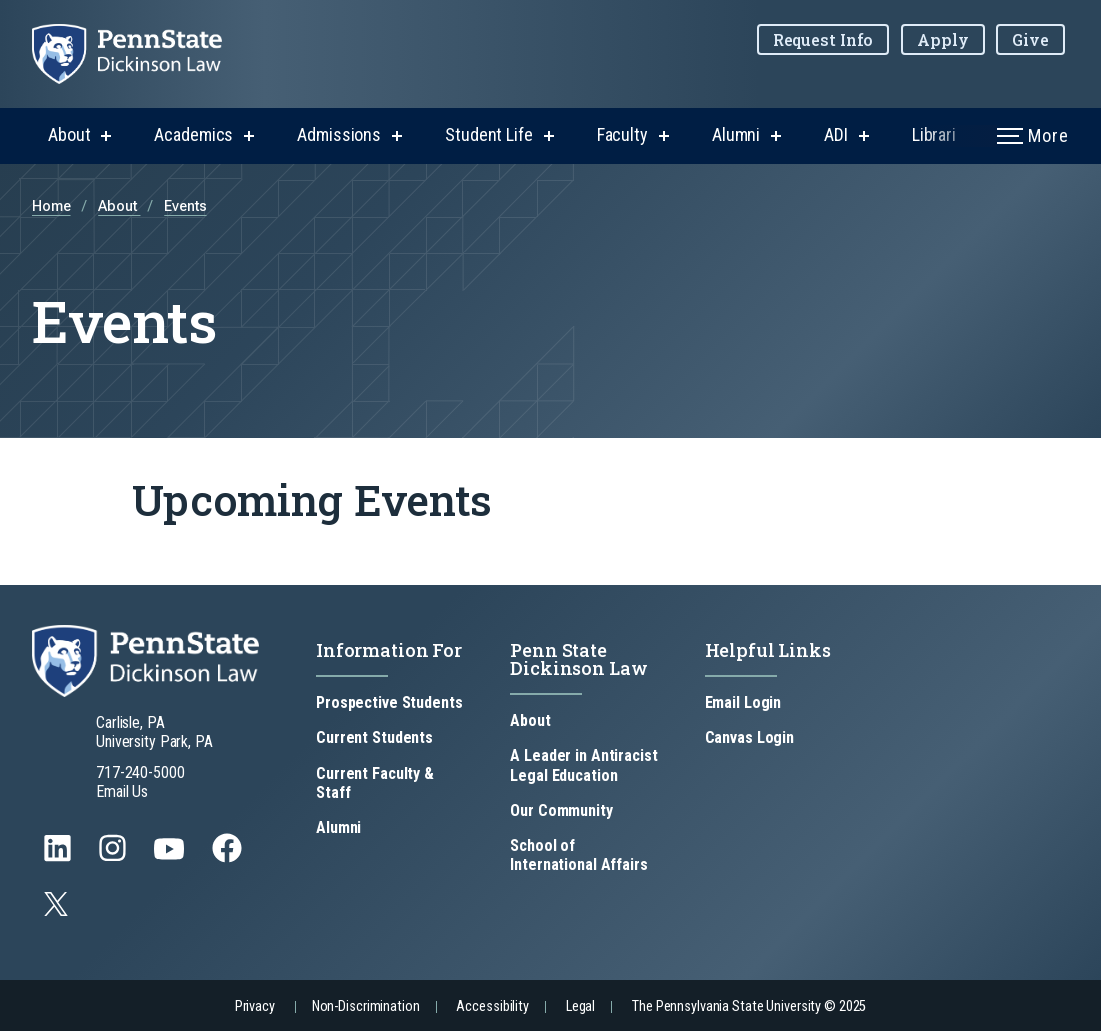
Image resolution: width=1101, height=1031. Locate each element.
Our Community (561, 810)
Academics (193, 134)
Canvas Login (750, 737)
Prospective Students (389, 702)
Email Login (743, 702)
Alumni (736, 134)
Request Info (823, 39)
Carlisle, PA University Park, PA (154, 732)
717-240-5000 (140, 772)
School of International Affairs (578, 855)
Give (1030, 39)
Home (51, 206)
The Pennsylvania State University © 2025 (749, 1006)
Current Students (374, 737)
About (69, 134)
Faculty (622, 134)
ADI (836, 134)
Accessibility (492, 1006)
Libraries (943, 134)
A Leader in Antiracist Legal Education (583, 765)
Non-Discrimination (366, 1006)
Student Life (489, 134)
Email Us (122, 791)
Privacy (255, 1006)
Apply (942, 39)
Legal (580, 1006)
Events (185, 206)
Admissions (339, 134)
